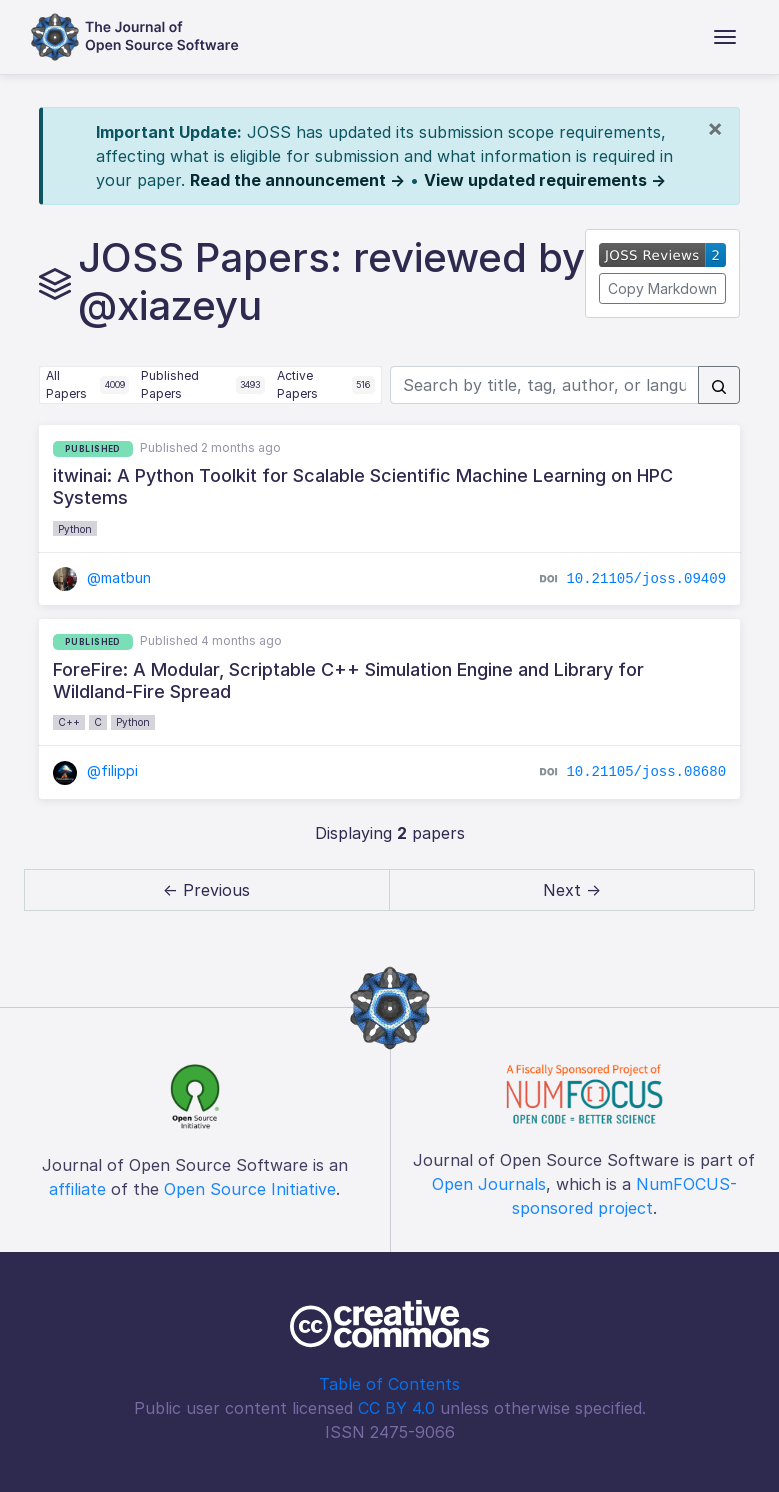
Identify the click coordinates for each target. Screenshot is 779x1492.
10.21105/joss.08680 (646, 772)
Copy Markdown (662, 288)
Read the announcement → (297, 180)
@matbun (102, 577)
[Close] (715, 128)
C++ (69, 722)
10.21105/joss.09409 (646, 578)
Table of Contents (389, 1384)
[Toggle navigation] (725, 37)
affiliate (77, 1189)
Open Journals (489, 1184)
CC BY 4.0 (396, 1408)
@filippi (95, 770)
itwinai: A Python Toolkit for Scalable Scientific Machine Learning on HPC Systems (363, 486)
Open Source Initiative (250, 1189)
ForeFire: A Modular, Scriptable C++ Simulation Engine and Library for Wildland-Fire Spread (348, 680)
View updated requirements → (545, 180)
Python (75, 529)
